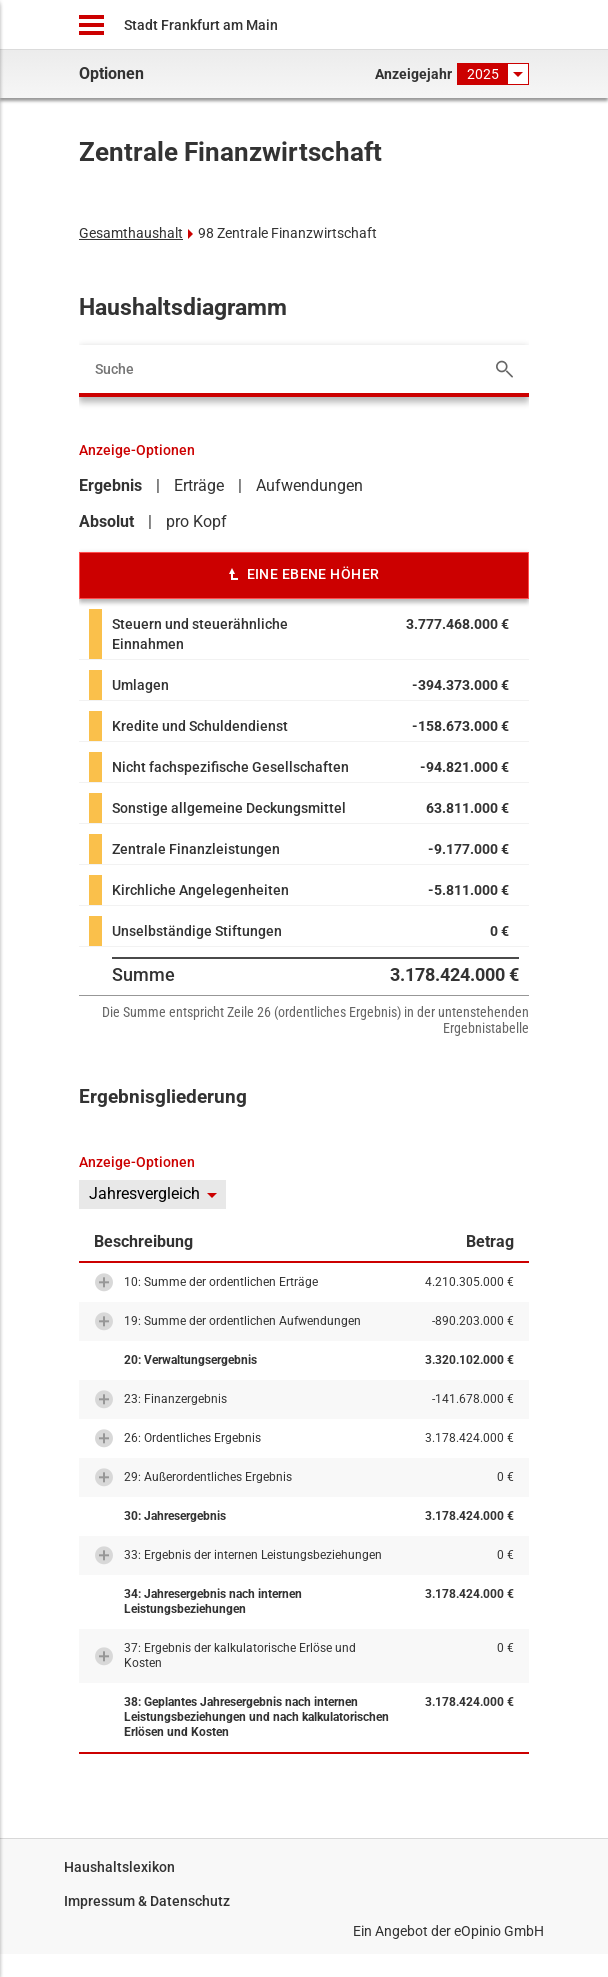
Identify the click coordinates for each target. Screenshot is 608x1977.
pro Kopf (196, 521)
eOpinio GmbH (499, 1931)
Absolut (106, 521)
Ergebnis (110, 485)
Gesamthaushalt (131, 233)
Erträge (199, 485)
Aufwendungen (309, 485)
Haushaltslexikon (119, 1867)
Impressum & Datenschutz (147, 1901)
